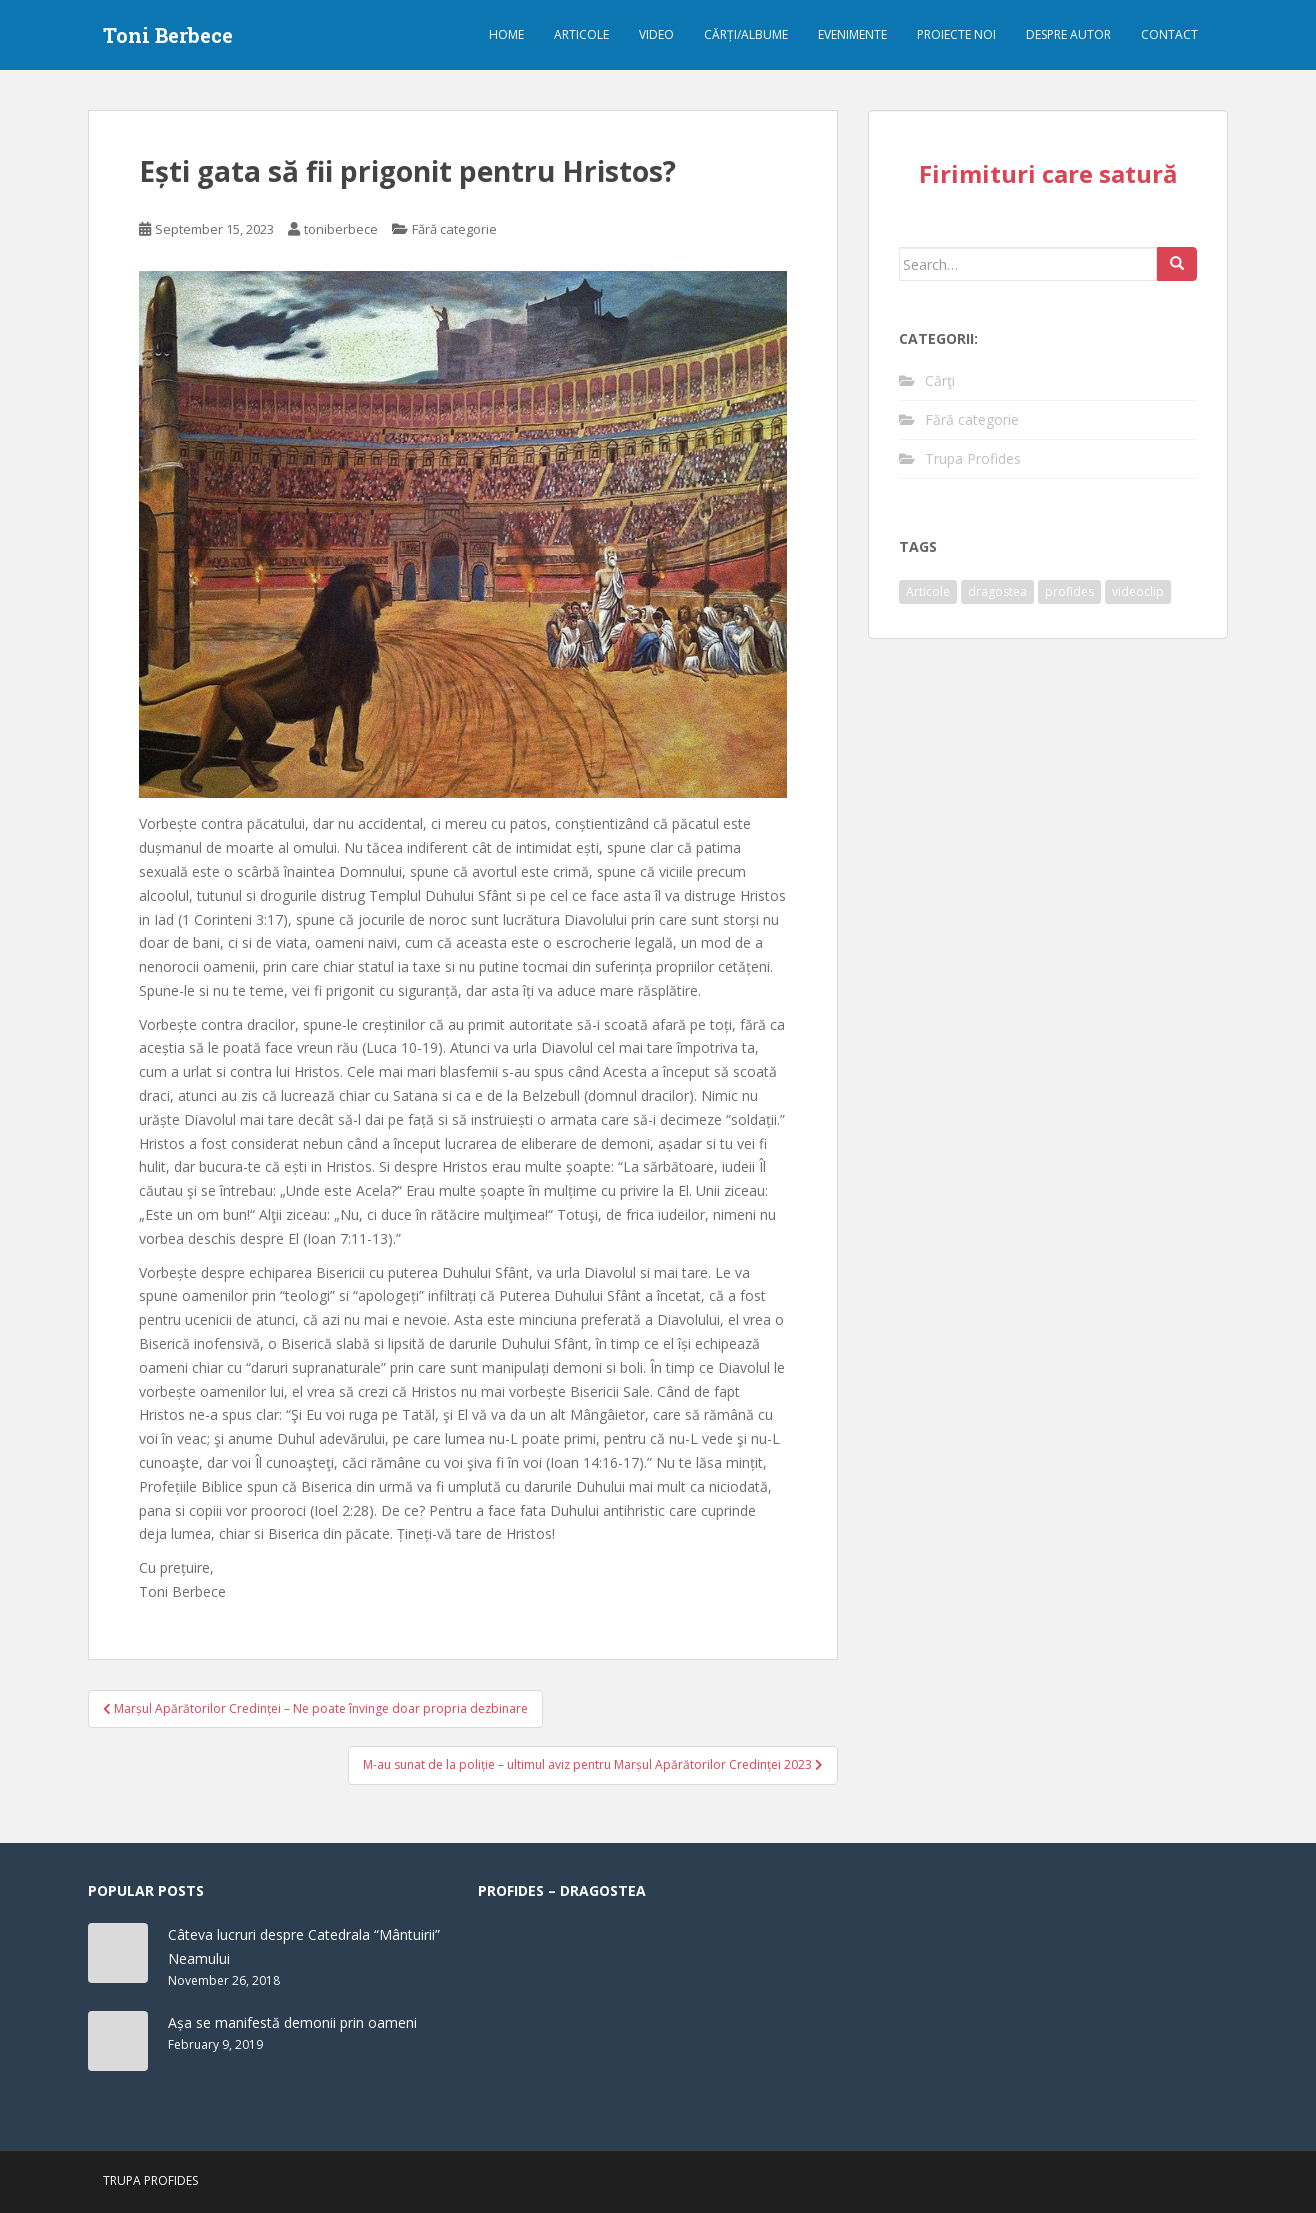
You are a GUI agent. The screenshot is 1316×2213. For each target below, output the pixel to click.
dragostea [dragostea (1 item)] (997, 591)
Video (656, 34)
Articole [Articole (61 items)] (928, 591)
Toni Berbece (168, 35)
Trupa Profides (973, 458)
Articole (581, 34)
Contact (1169, 34)
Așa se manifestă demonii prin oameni (292, 2022)
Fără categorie (454, 229)
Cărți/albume (746, 34)
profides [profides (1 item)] (1069, 591)
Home (506, 34)
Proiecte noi (956, 34)
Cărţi (940, 380)
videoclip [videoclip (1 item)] (1138, 591)
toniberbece (341, 229)
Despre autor (1068, 34)
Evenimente (852, 34)
